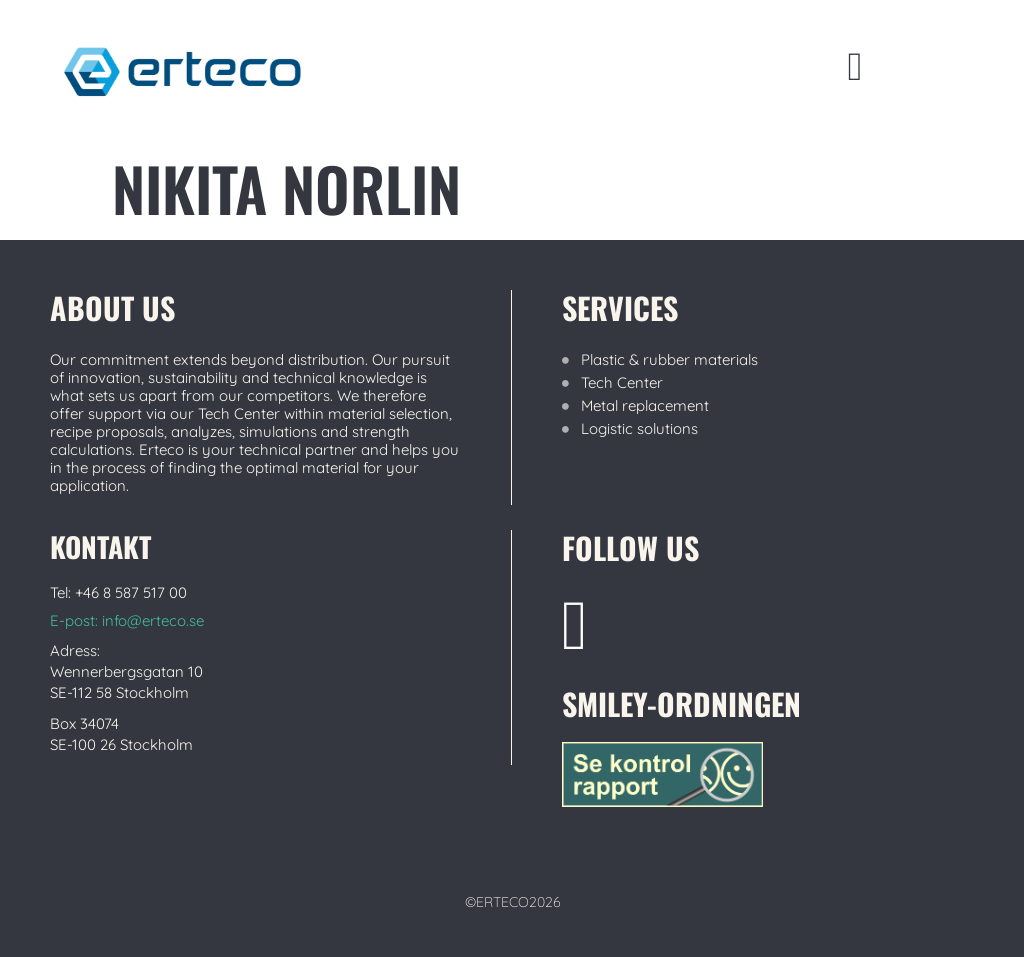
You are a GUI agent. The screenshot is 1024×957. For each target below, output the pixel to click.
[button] (855, 67)
